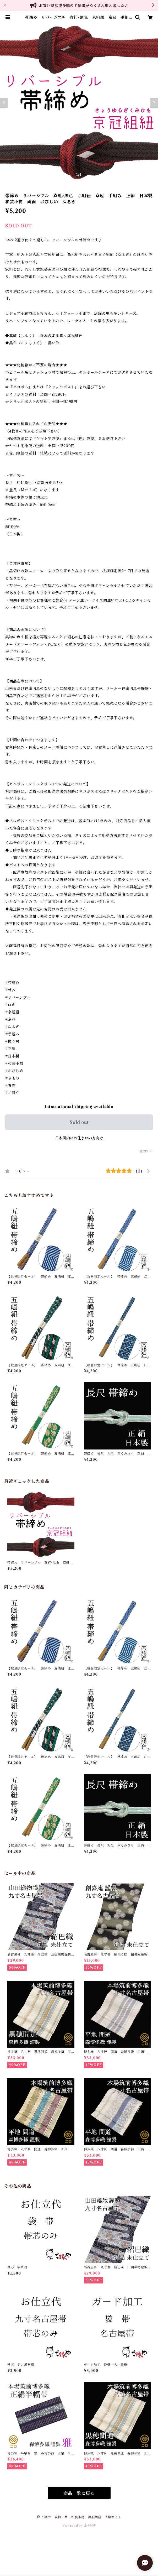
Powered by (79, 2525)
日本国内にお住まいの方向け (79, 1138)
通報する (146, 1151)
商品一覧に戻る (79, 2493)
